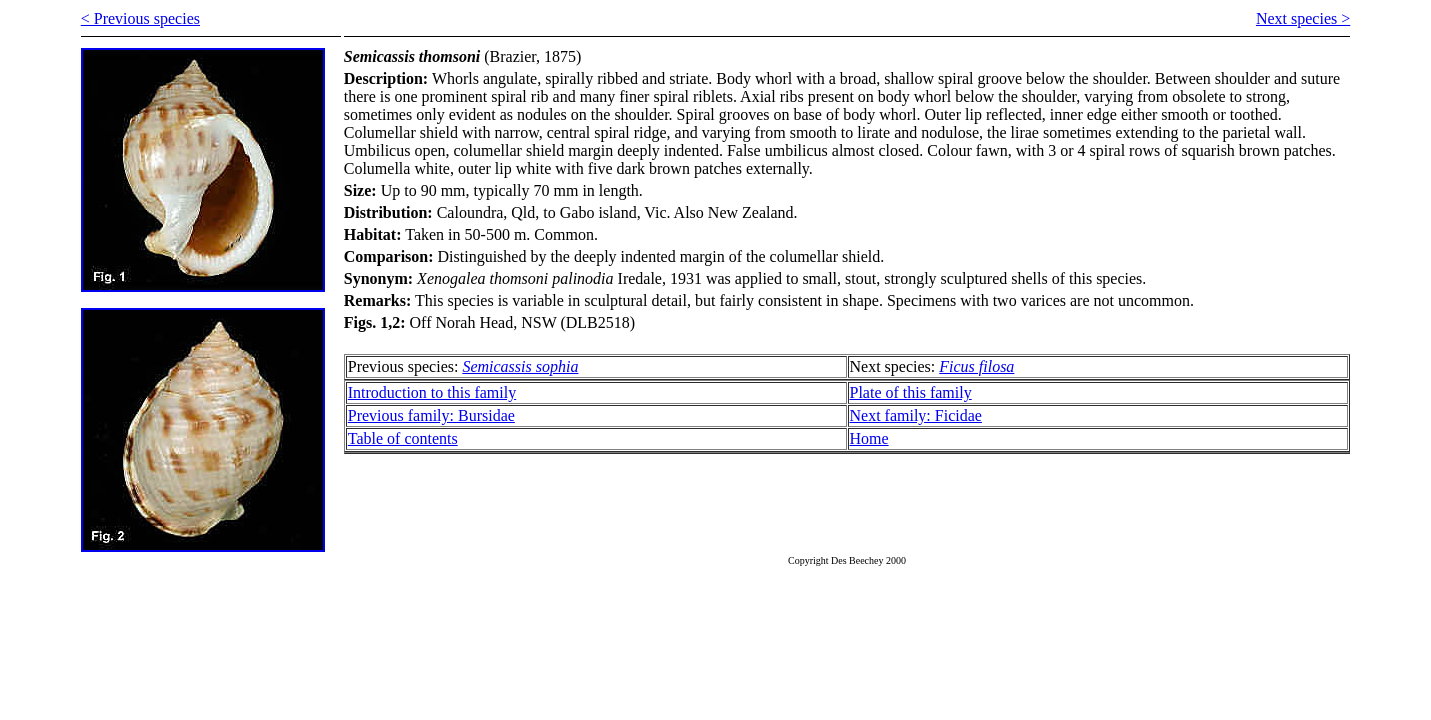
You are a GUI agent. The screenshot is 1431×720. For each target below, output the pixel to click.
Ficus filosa (976, 366)
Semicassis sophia (520, 366)
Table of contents (403, 438)
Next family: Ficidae (916, 415)
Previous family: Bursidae (431, 415)
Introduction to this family (432, 392)
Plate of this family (911, 392)
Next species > (1303, 18)
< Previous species (140, 18)
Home (869, 438)
